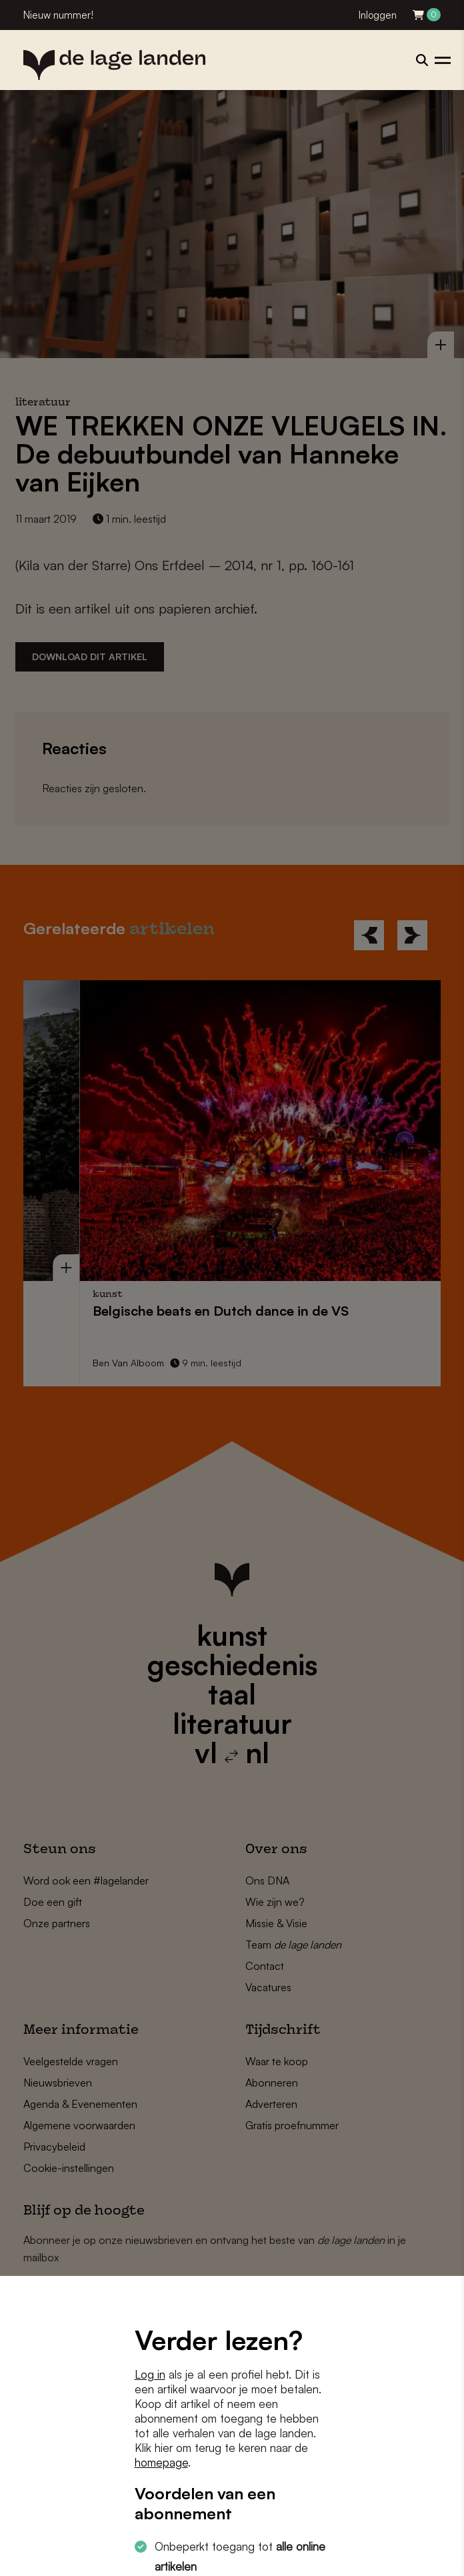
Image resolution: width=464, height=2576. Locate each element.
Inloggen (378, 15)
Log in (150, 2374)
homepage (161, 2462)
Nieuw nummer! (58, 15)
